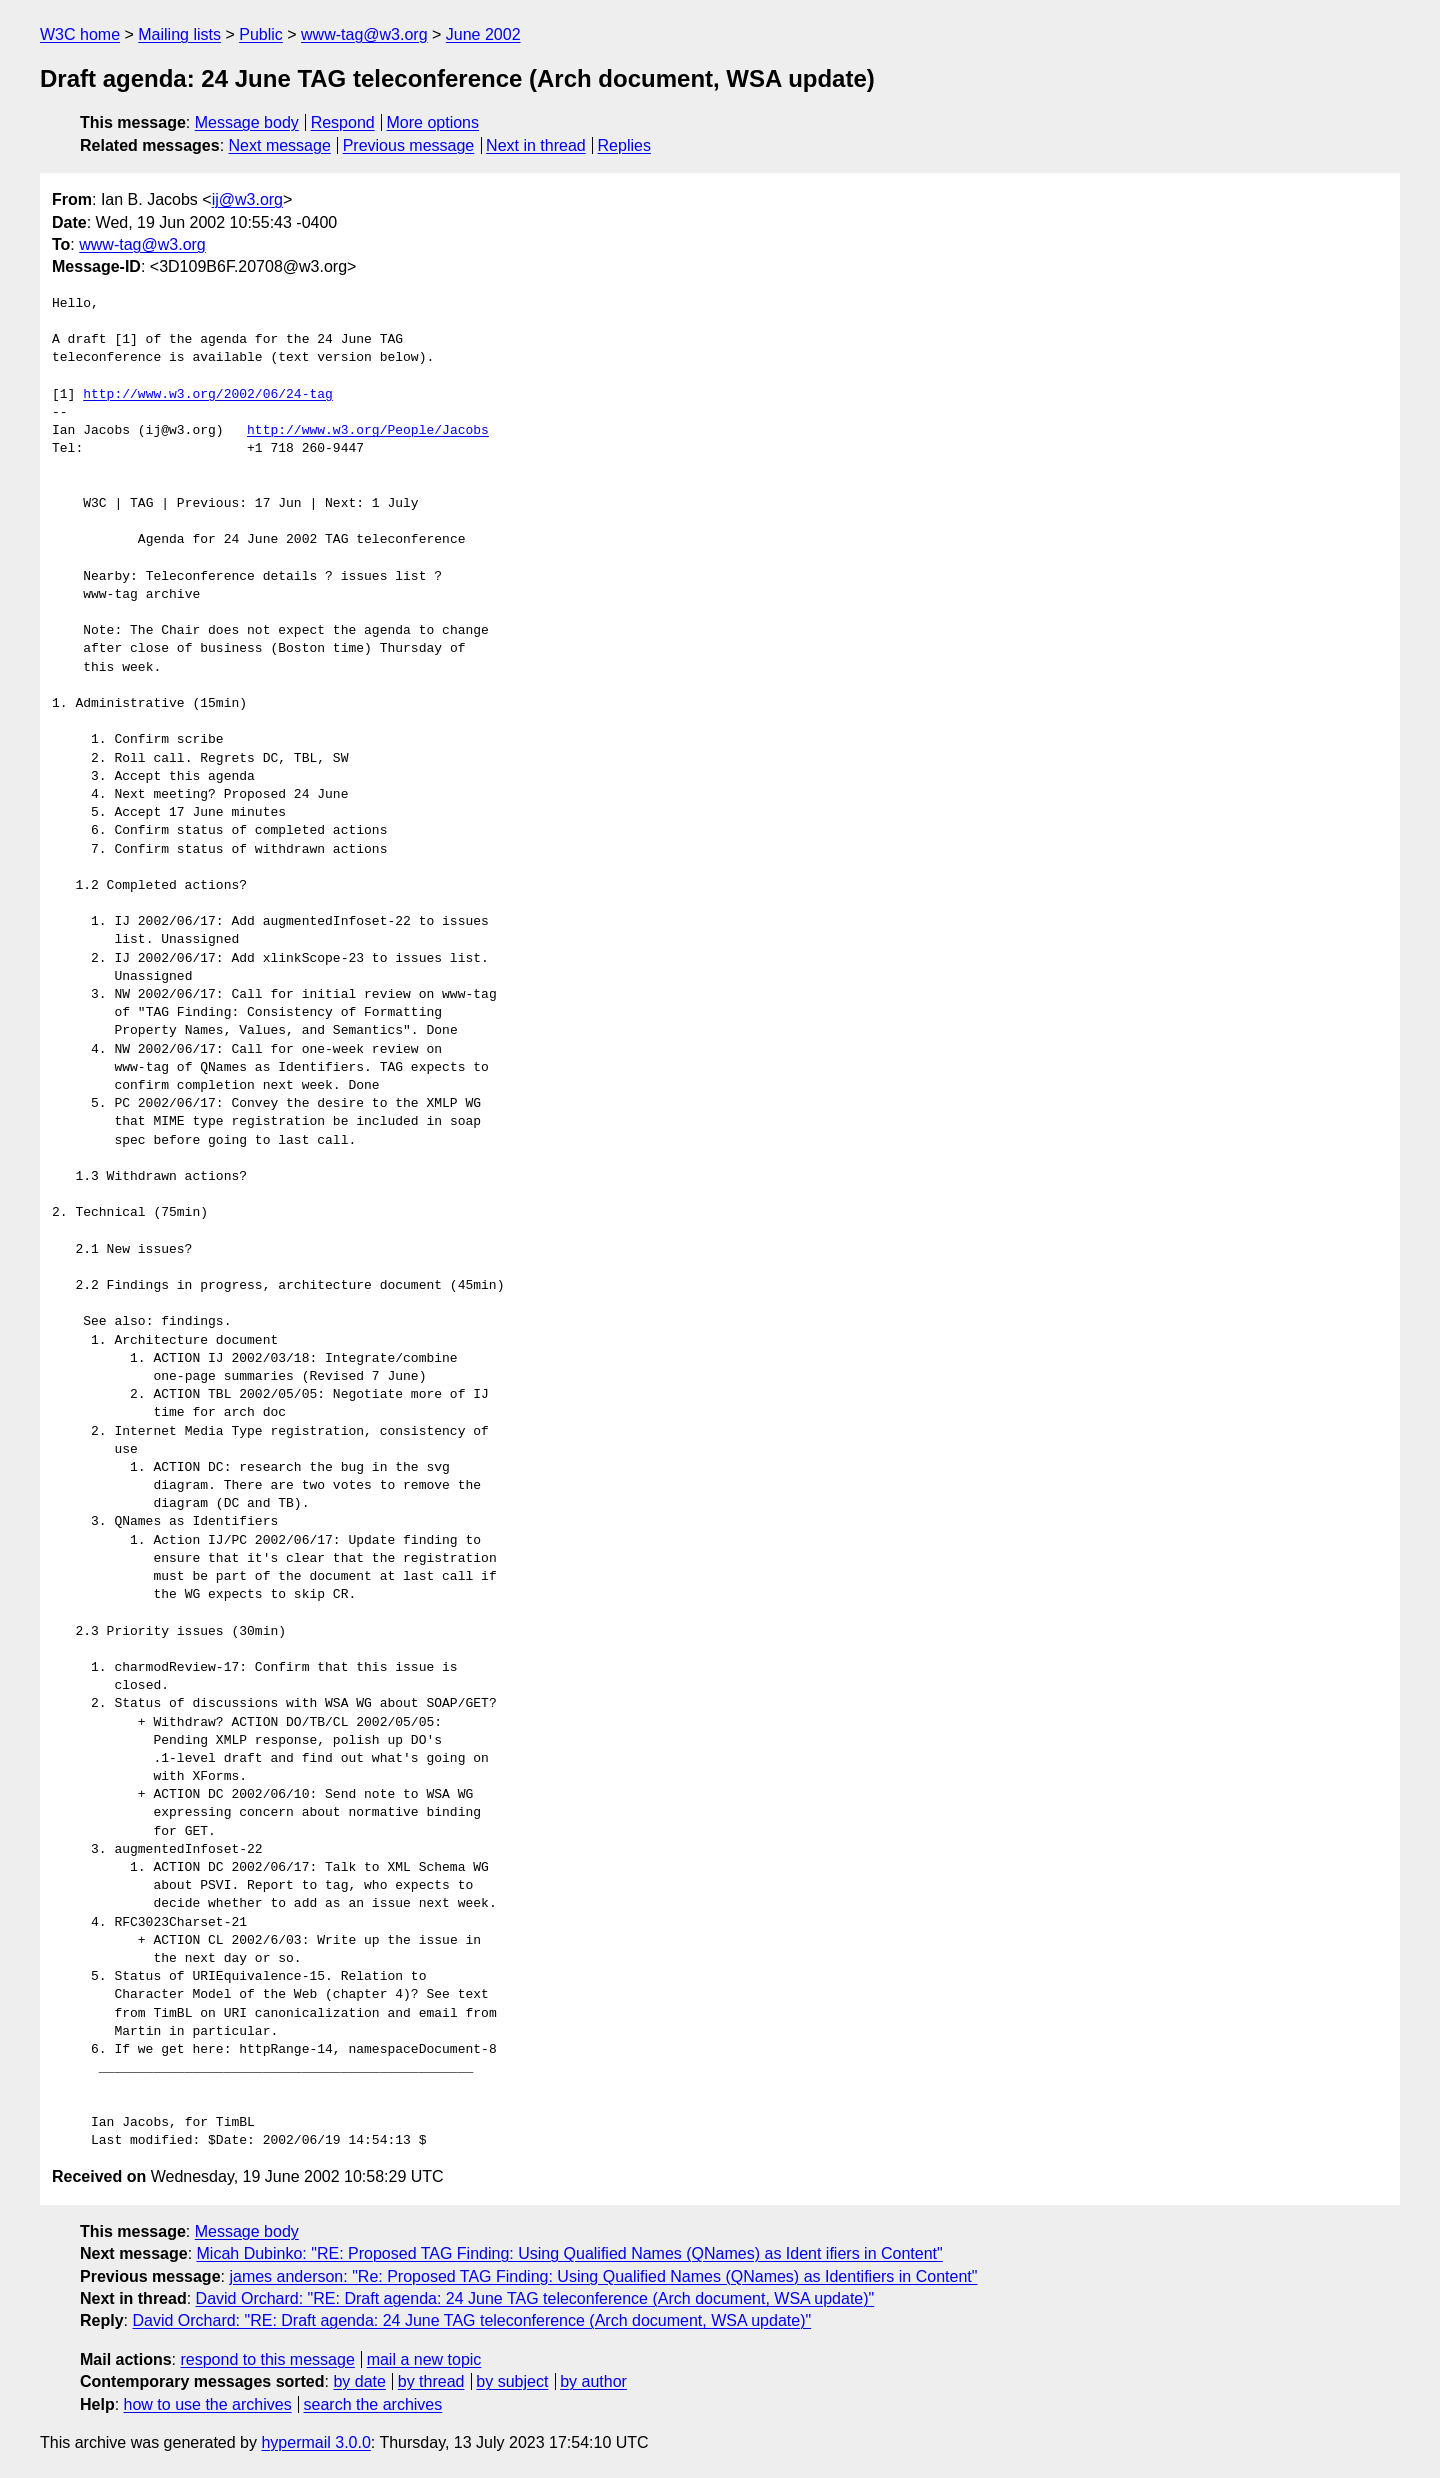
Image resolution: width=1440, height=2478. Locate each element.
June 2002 (483, 34)
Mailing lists (179, 34)
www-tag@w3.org (364, 34)
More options (433, 122)
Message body (247, 122)
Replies (624, 145)
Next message (280, 145)
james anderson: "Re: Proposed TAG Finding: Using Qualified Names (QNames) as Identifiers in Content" (603, 2276)
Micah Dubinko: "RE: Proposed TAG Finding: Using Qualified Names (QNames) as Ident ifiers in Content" (570, 2253)
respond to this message (267, 2359)
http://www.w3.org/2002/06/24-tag (208, 395)
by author (593, 2381)
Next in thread (536, 145)
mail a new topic (424, 2359)
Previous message (409, 145)
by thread (431, 2381)
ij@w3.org (247, 199)
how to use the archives (208, 2404)
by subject (512, 2381)
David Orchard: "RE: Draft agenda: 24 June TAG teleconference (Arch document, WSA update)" (535, 2298)
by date (359, 2381)
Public (261, 34)
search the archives (373, 2404)
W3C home (80, 34)
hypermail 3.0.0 (315, 2442)
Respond (343, 122)
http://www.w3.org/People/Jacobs (368, 431)
